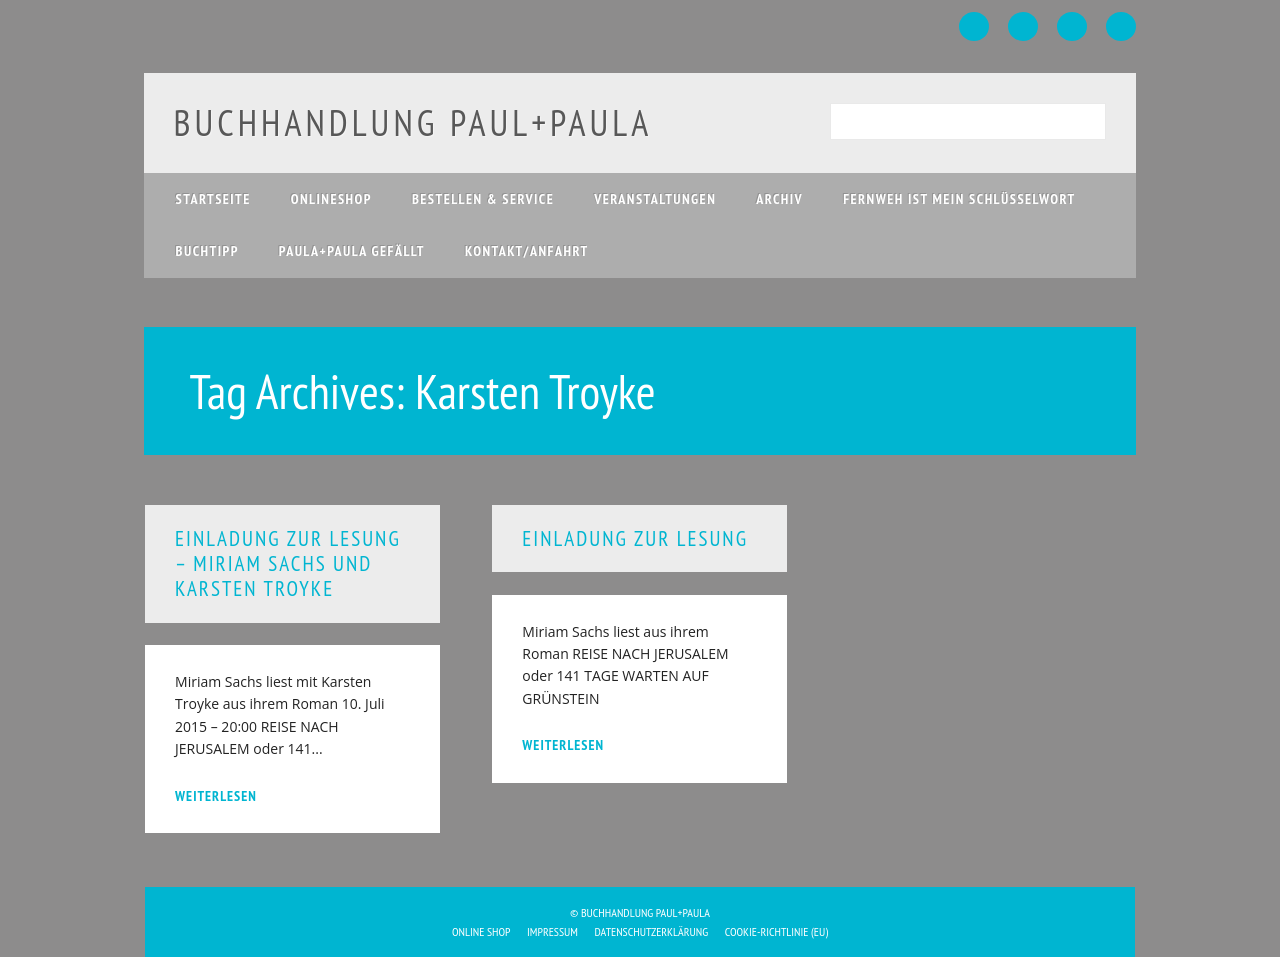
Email (1121, 26)
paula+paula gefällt (352, 251)
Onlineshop (331, 199)
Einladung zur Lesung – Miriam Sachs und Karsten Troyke (288, 563)
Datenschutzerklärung (652, 931)
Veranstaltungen (655, 199)
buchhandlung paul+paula (413, 122)
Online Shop (481, 931)
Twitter (1023, 26)
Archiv (779, 199)
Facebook (974, 26)
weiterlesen (216, 796)
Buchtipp (207, 251)
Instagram (1072, 26)
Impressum (552, 931)
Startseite (213, 199)
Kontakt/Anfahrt (527, 251)
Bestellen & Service (483, 199)
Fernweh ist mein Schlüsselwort (959, 199)
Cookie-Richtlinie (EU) (776, 931)
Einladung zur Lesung (635, 538)
